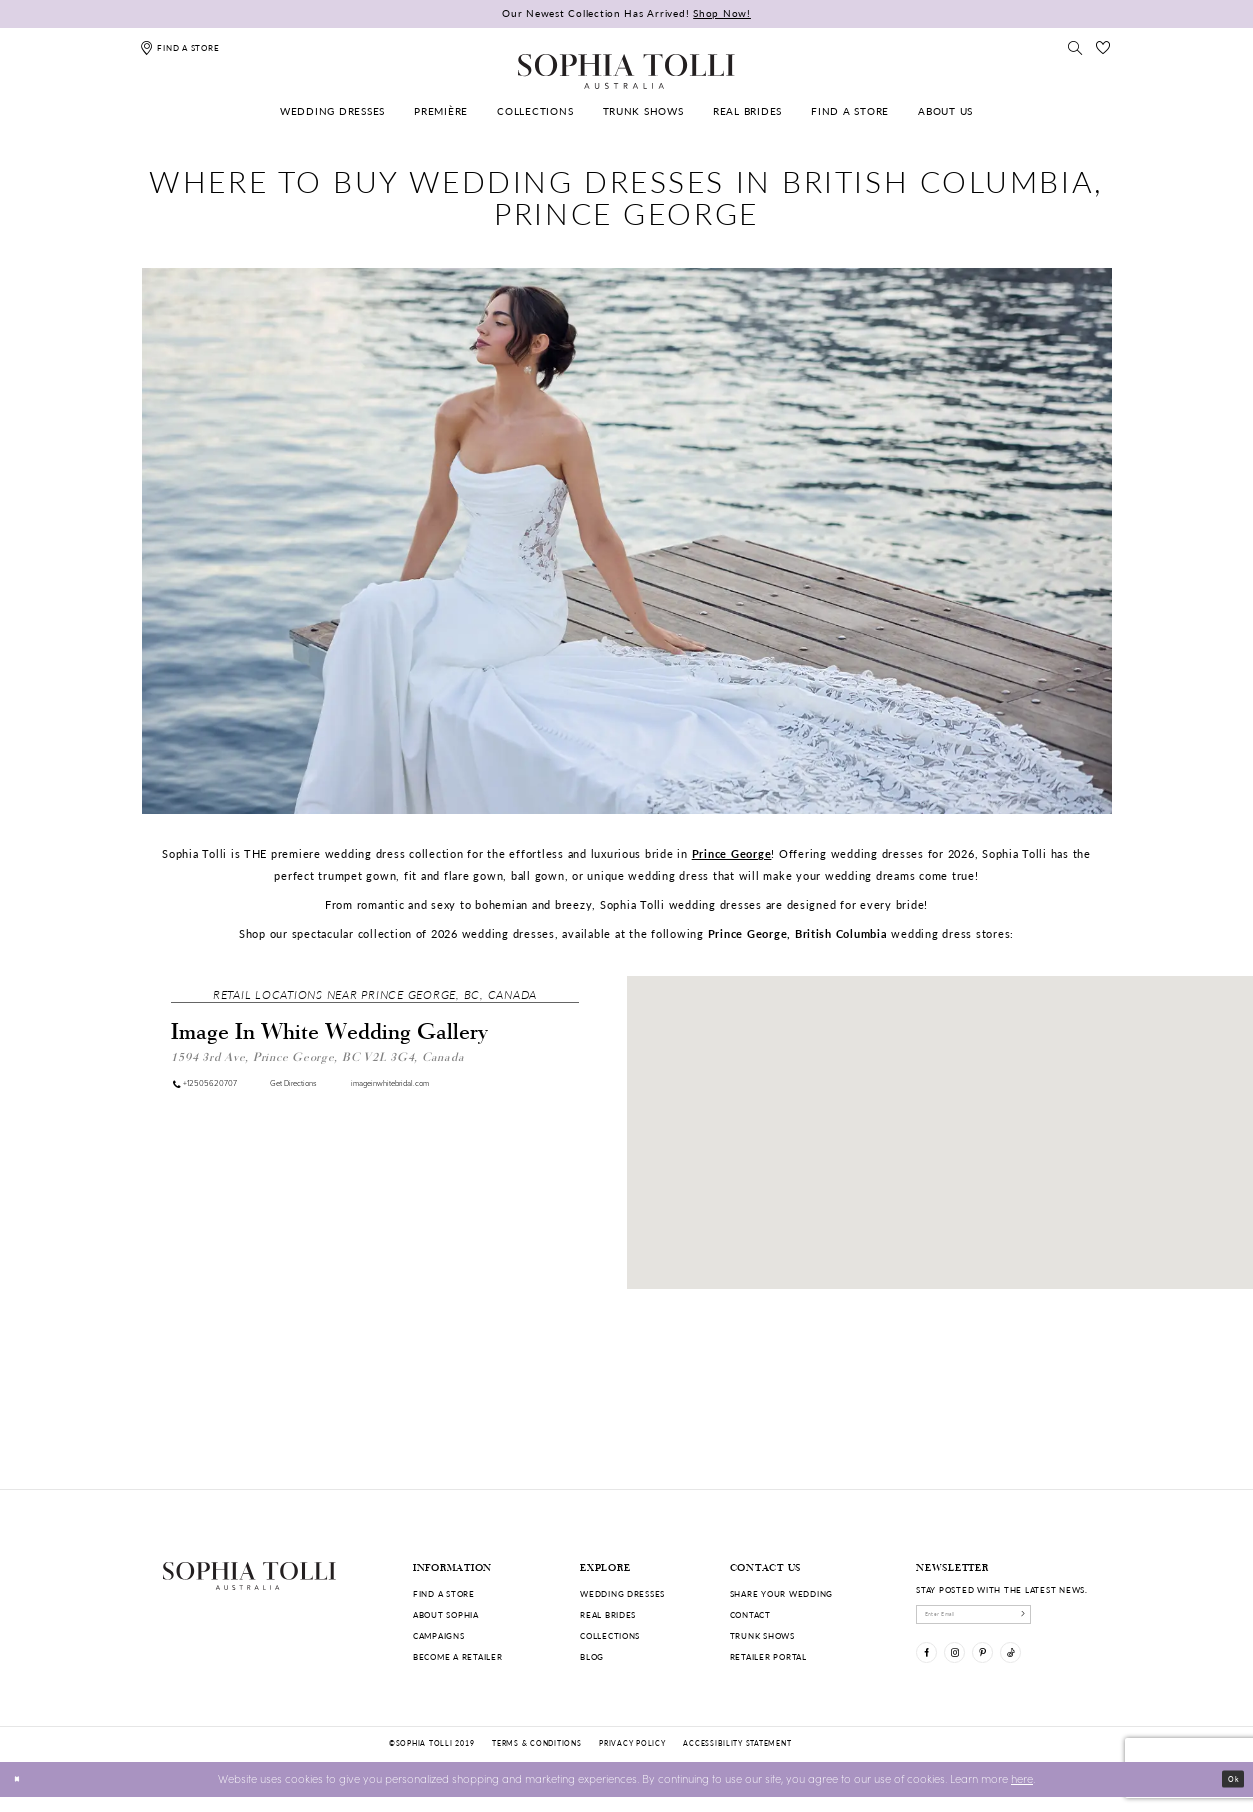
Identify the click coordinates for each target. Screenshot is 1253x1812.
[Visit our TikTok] (1047, 1667)
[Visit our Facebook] (931, 1667)
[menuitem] (332, 111)
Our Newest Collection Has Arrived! (626, 13)
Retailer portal (768, 1656)
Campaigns (439, 1635)
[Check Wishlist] (1103, 47)
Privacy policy (632, 1759)
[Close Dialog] (22, 1795)
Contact (750, 1614)
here (1022, 1794)
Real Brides (608, 1614)
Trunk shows (762, 1635)
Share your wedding (781, 1593)
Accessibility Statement (737, 1759)
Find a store (444, 1593)
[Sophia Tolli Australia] (626, 71)
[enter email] (1003, 1619)
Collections (610, 1635)
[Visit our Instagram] (970, 1667)
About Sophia (446, 1614)
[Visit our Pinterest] (1009, 1667)
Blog (592, 1656)
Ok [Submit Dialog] (1228, 1793)
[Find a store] (179, 47)
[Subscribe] (1077, 1619)
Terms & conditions (536, 1759)
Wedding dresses (622, 1593)
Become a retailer (458, 1656)
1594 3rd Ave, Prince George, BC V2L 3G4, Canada (317, 1056)
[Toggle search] (1075, 47)
